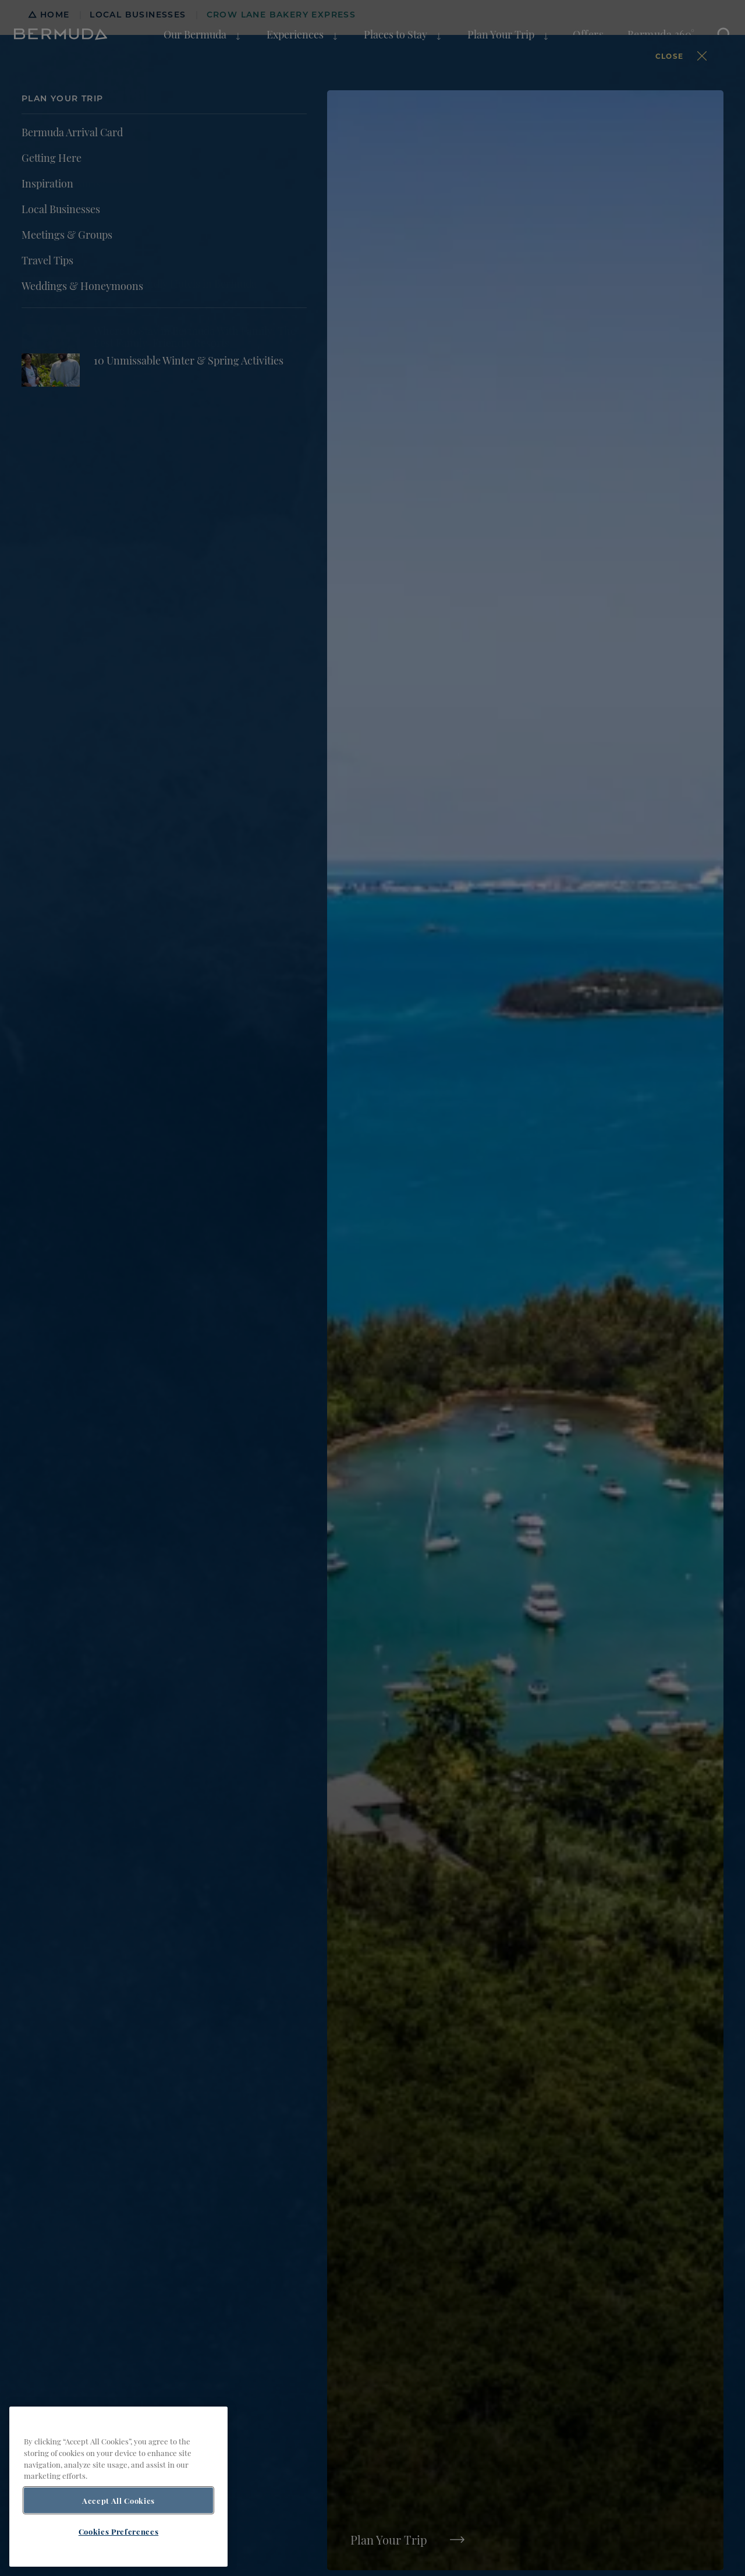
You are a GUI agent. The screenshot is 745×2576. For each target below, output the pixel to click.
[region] (118, 2487)
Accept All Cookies (118, 2500)
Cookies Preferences (118, 2531)
